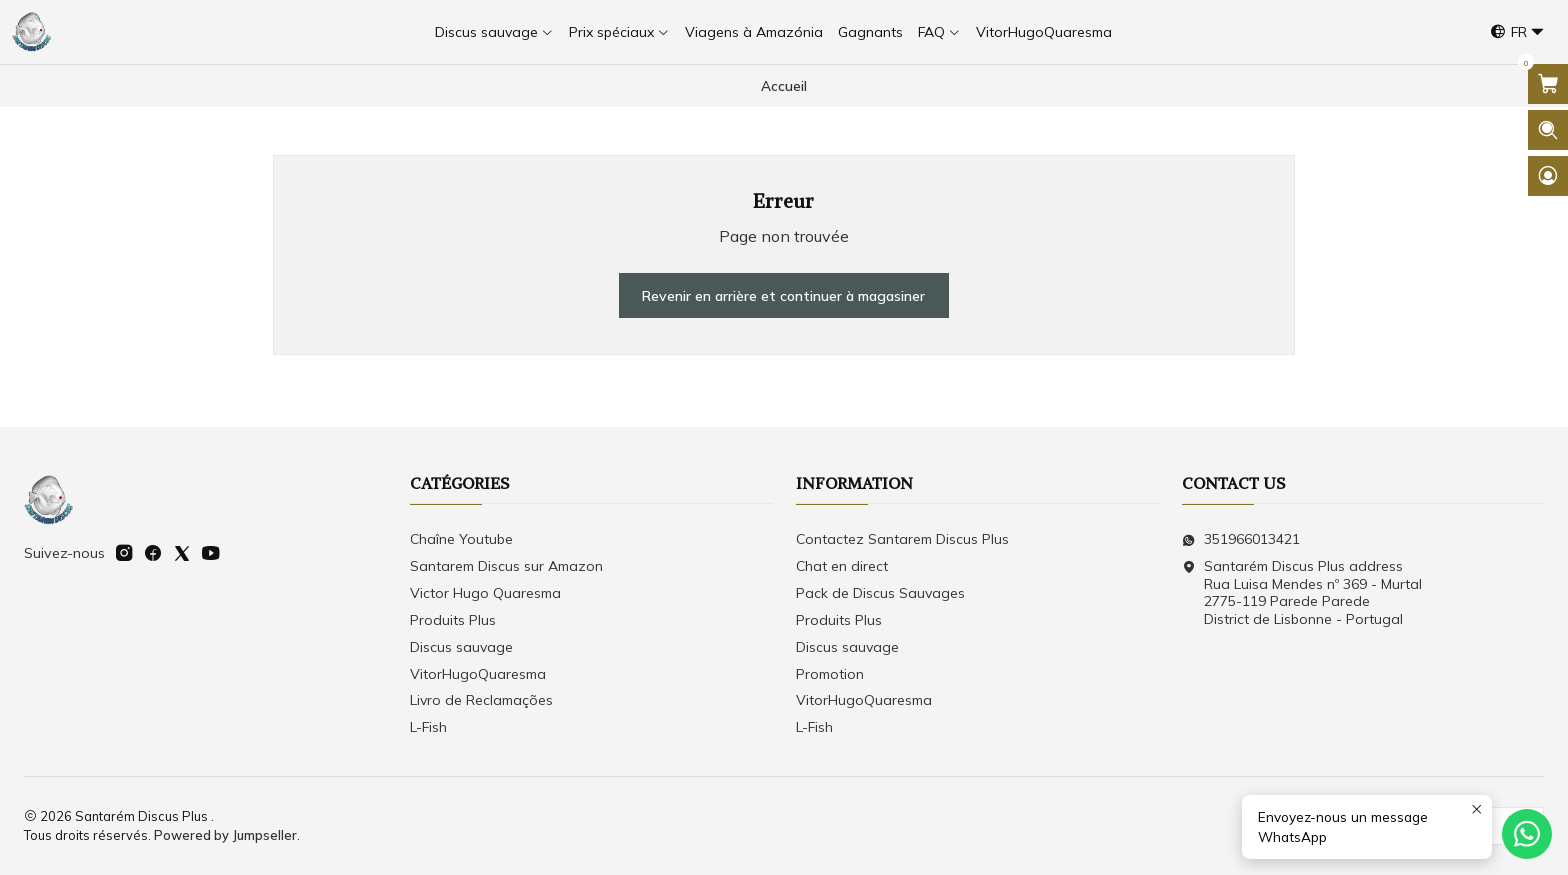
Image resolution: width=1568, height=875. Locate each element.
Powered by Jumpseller (225, 835)
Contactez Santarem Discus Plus (902, 539)
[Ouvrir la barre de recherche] (1548, 130)
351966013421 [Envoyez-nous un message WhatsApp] (1241, 539)
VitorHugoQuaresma (478, 674)
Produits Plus (453, 620)
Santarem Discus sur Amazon (506, 566)
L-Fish (428, 727)
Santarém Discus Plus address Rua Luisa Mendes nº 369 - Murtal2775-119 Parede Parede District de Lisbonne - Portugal (1302, 592)
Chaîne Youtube (461, 539)
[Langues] (1517, 32)
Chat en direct (842, 566)
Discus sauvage (461, 647)
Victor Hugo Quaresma (485, 593)
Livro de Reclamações (481, 700)
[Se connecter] (1548, 176)
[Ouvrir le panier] (1548, 84)
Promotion (830, 674)
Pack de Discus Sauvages (880, 593)
